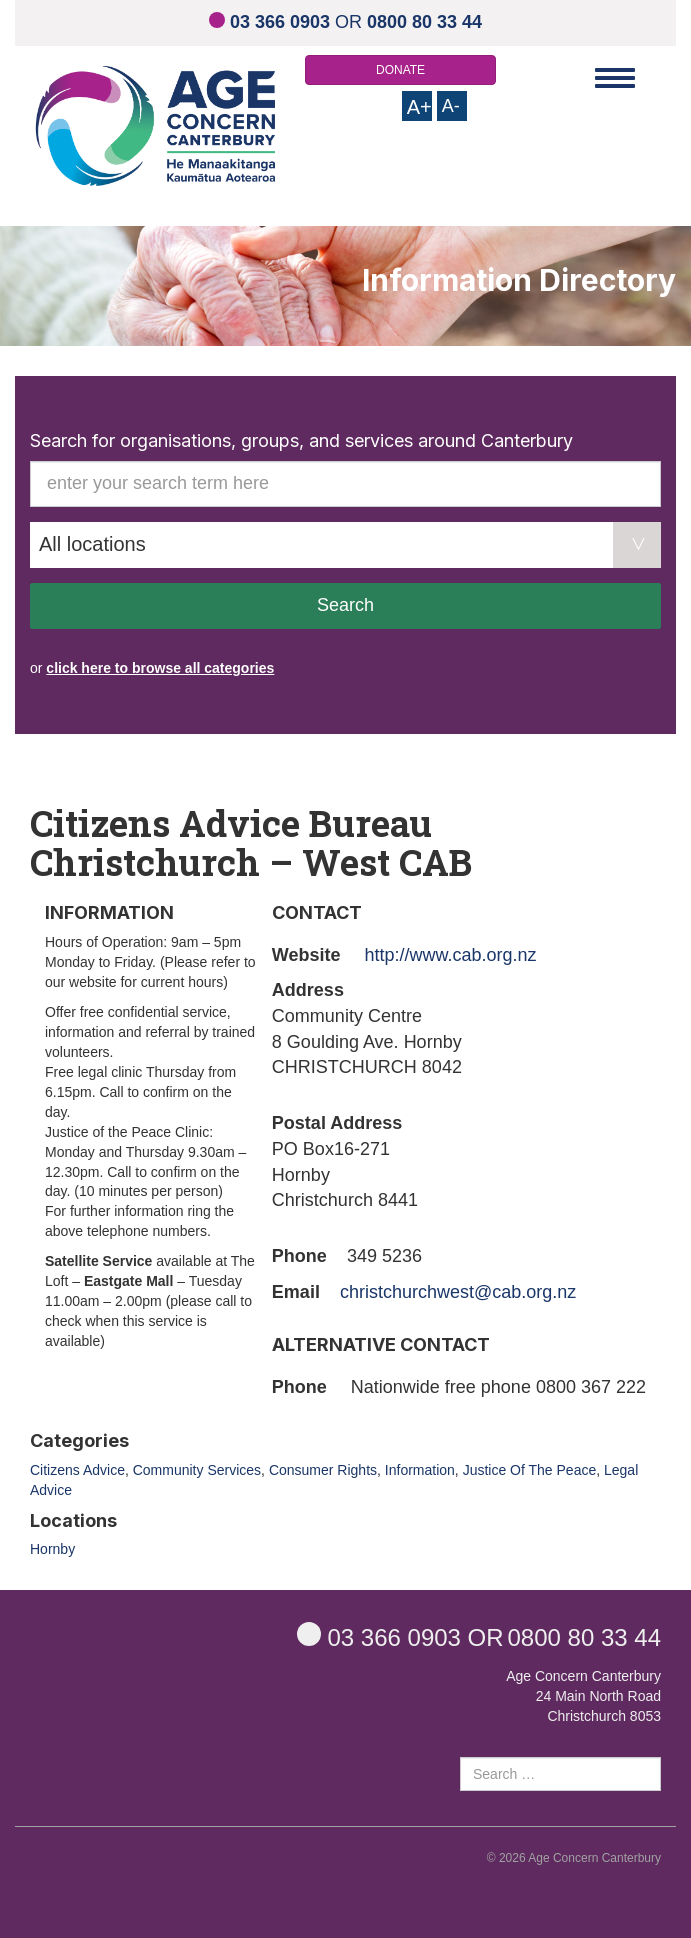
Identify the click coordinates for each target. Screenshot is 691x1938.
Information (420, 1470)
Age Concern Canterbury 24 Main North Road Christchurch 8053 (583, 1696)
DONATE (400, 70)
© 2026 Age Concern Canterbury (574, 1858)
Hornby (52, 1549)
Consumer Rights (323, 1470)
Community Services (197, 1470)
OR (345, 22)
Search (345, 605)
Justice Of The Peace (530, 1470)
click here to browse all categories (160, 668)
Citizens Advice (77, 1470)
